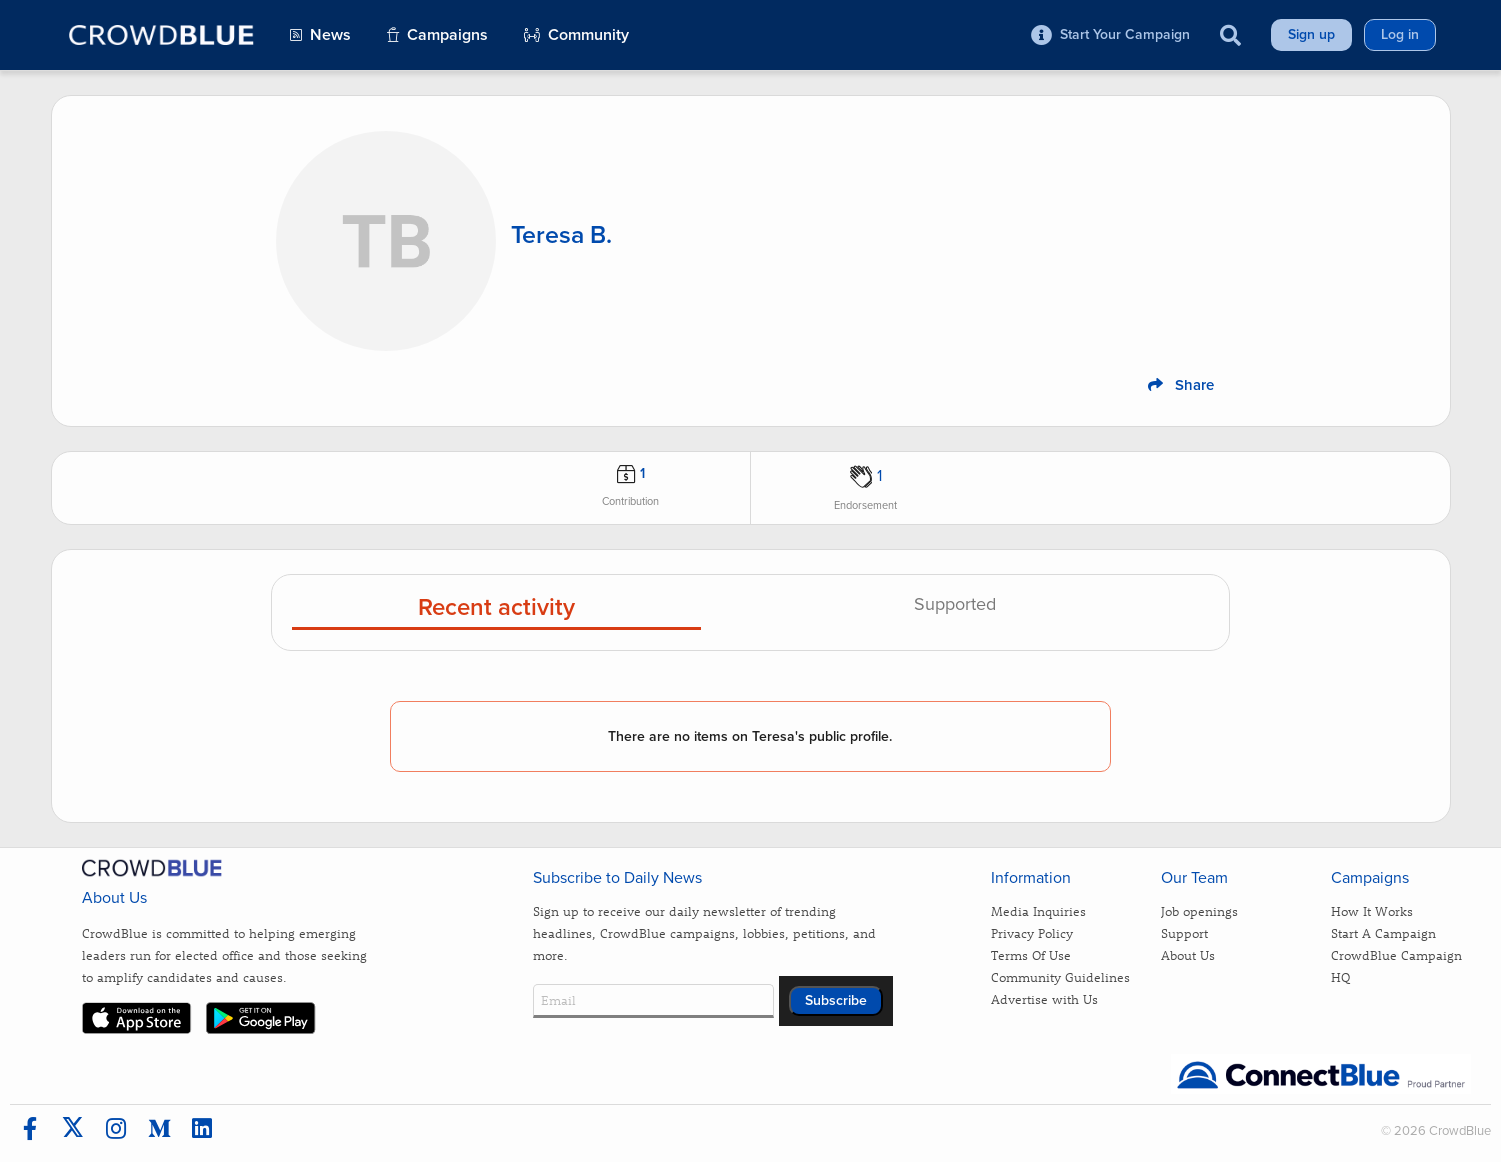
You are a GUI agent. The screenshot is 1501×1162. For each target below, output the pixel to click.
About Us (1188, 954)
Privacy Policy (1032, 932)
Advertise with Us (1044, 998)
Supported (955, 605)
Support (1184, 932)
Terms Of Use (1031, 954)
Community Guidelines (1060, 976)
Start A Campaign (1383, 932)
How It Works (1372, 910)
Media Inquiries (1038, 910)
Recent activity (496, 608)
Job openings (1199, 910)
